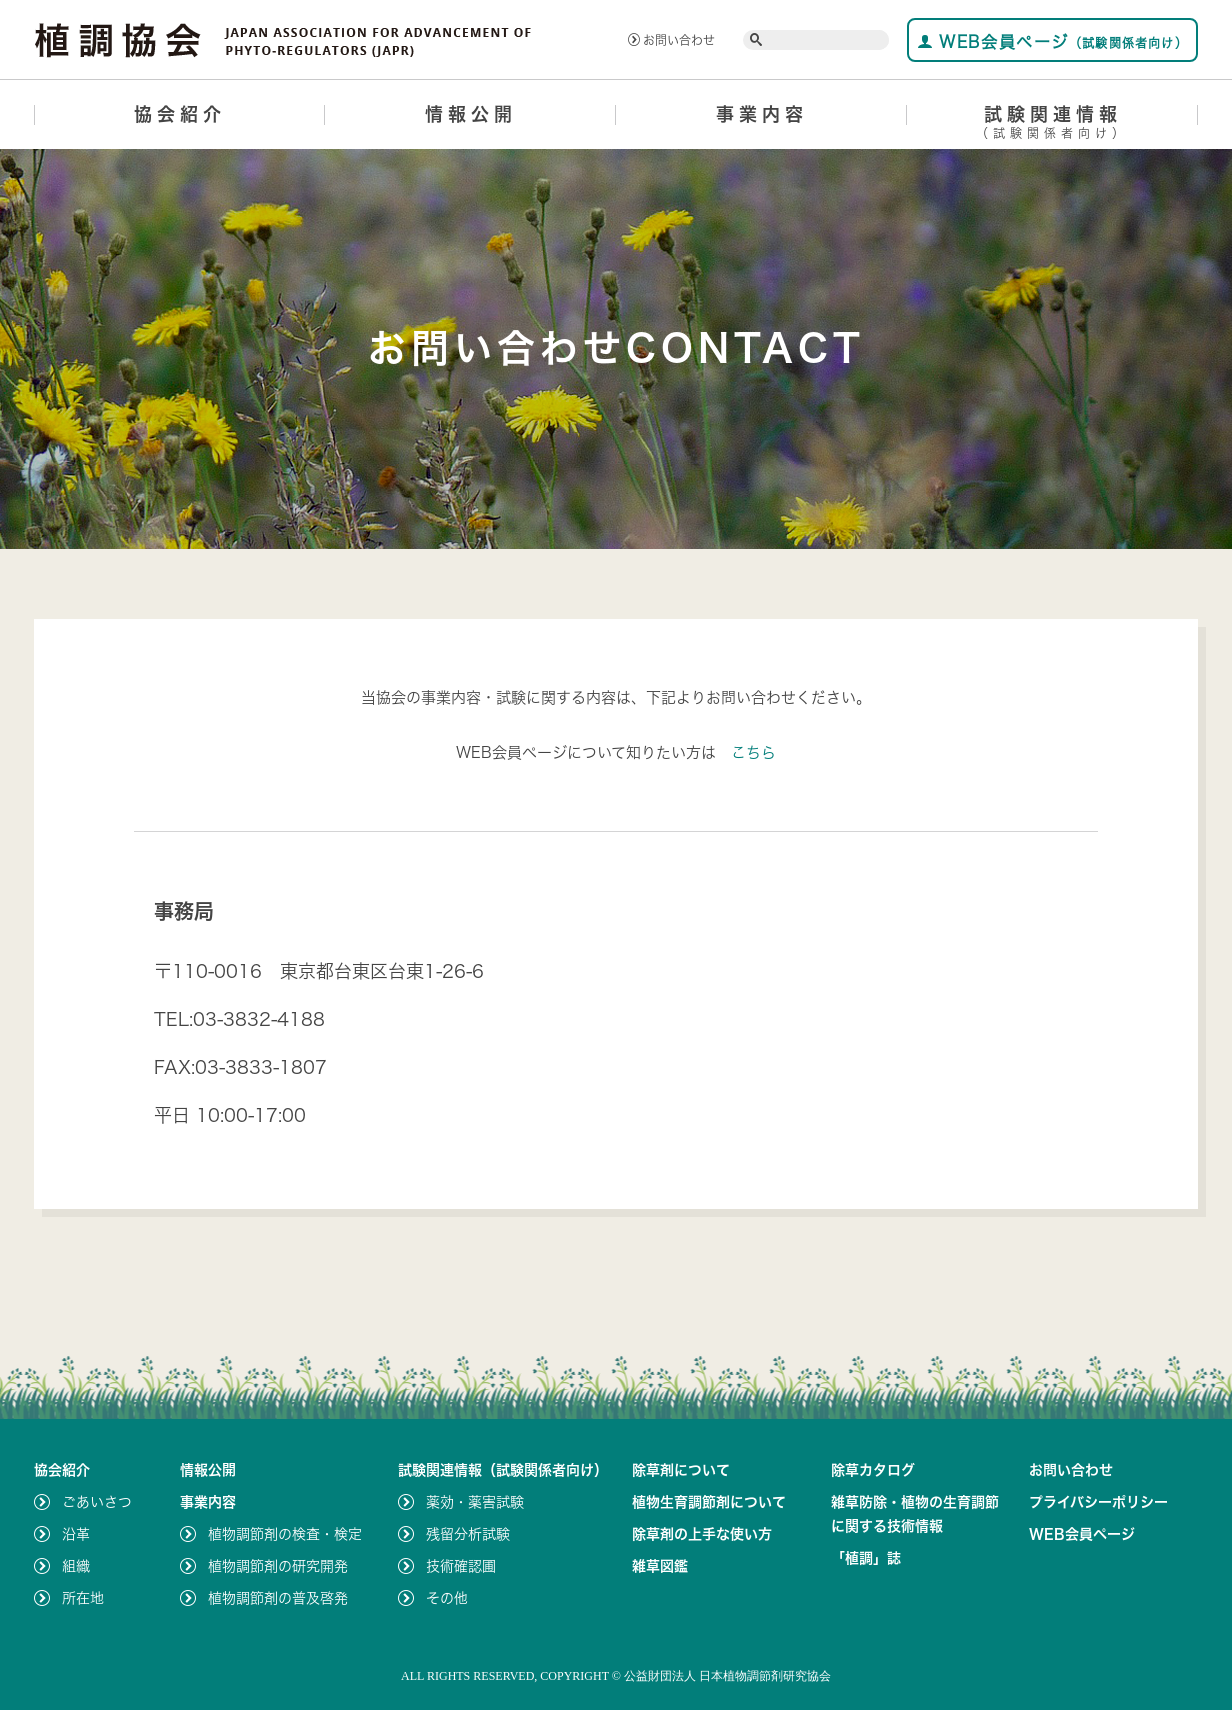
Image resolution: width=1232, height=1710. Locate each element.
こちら (753, 752)
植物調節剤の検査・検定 (285, 1534)
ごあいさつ (97, 1502)
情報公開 (471, 114)
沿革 (76, 1534)
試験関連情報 (1052, 125)
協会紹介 (180, 114)
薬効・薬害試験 (475, 1502)
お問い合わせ (671, 40)
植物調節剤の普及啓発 (278, 1598)
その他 (447, 1598)
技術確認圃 (461, 1566)
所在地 (83, 1598)
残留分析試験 (468, 1534)
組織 (76, 1566)
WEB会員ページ (1052, 41)
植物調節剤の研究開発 (278, 1566)
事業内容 (762, 114)
